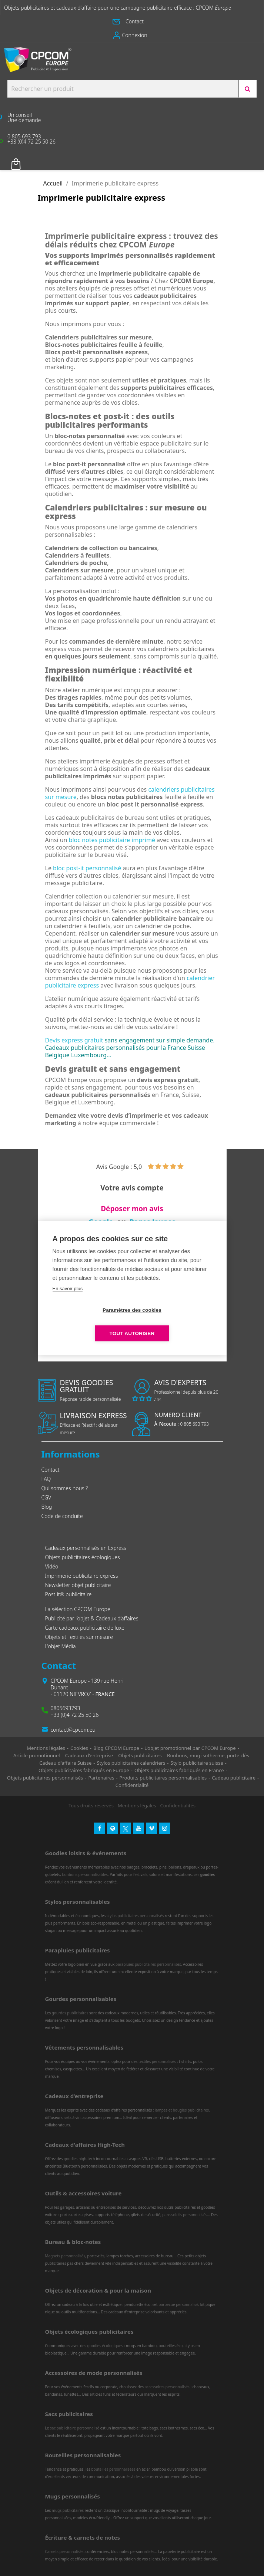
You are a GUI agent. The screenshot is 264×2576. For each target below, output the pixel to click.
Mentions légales (137, 1805)
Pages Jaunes (153, 1222)
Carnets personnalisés (64, 2551)
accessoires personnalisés (167, 2386)
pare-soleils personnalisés (184, 2214)
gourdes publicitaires (70, 2012)
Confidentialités (178, 1805)
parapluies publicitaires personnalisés (148, 1964)
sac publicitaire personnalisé (74, 2428)
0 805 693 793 (181, 1424)
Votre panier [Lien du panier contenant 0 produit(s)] (27, 158)
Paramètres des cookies (89, 1321)
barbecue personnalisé (178, 2304)
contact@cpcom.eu (73, 1729)
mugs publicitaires (68, 2510)
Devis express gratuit (74, 1040)
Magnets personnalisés (65, 2255)
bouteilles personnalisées (113, 2469)
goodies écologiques (105, 2345)
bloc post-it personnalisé (87, 868)
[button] (131, 21)
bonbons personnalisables (85, 1874)
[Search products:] (122, 89)
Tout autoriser (174, 1321)
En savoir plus (68, 1300)
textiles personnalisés (157, 2061)
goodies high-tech (79, 2158)
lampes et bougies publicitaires (182, 2110)
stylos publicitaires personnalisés (135, 1915)
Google (100, 1222)
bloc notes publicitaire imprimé (112, 840)
